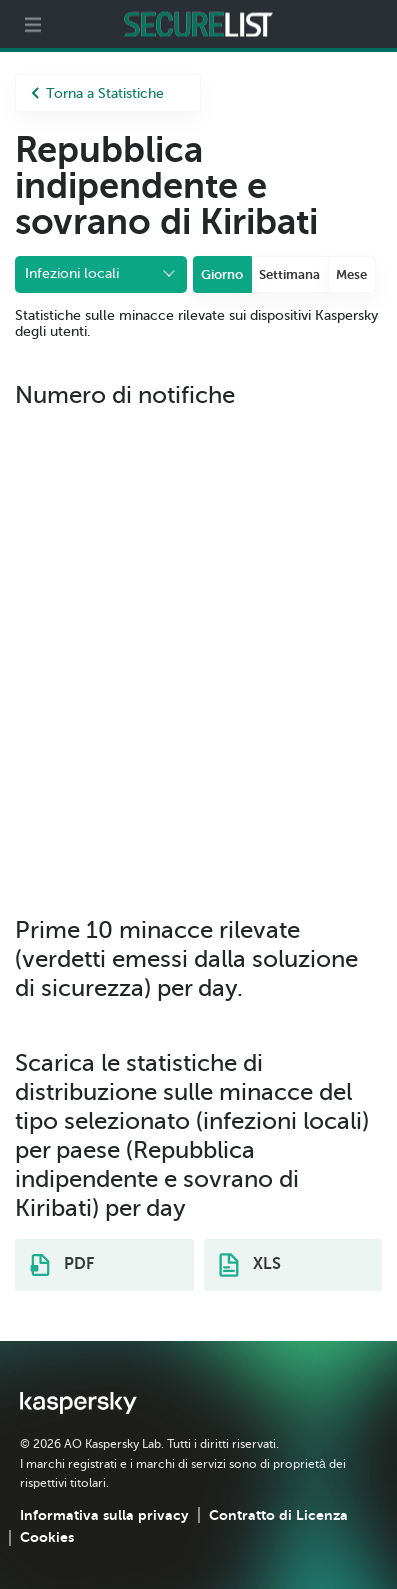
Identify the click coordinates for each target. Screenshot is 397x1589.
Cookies (47, 1537)
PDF (62, 1265)
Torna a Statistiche (97, 93)
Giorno (222, 274)
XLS (250, 1265)
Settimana (289, 274)
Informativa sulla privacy (104, 1515)
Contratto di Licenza (278, 1515)
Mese (351, 274)
